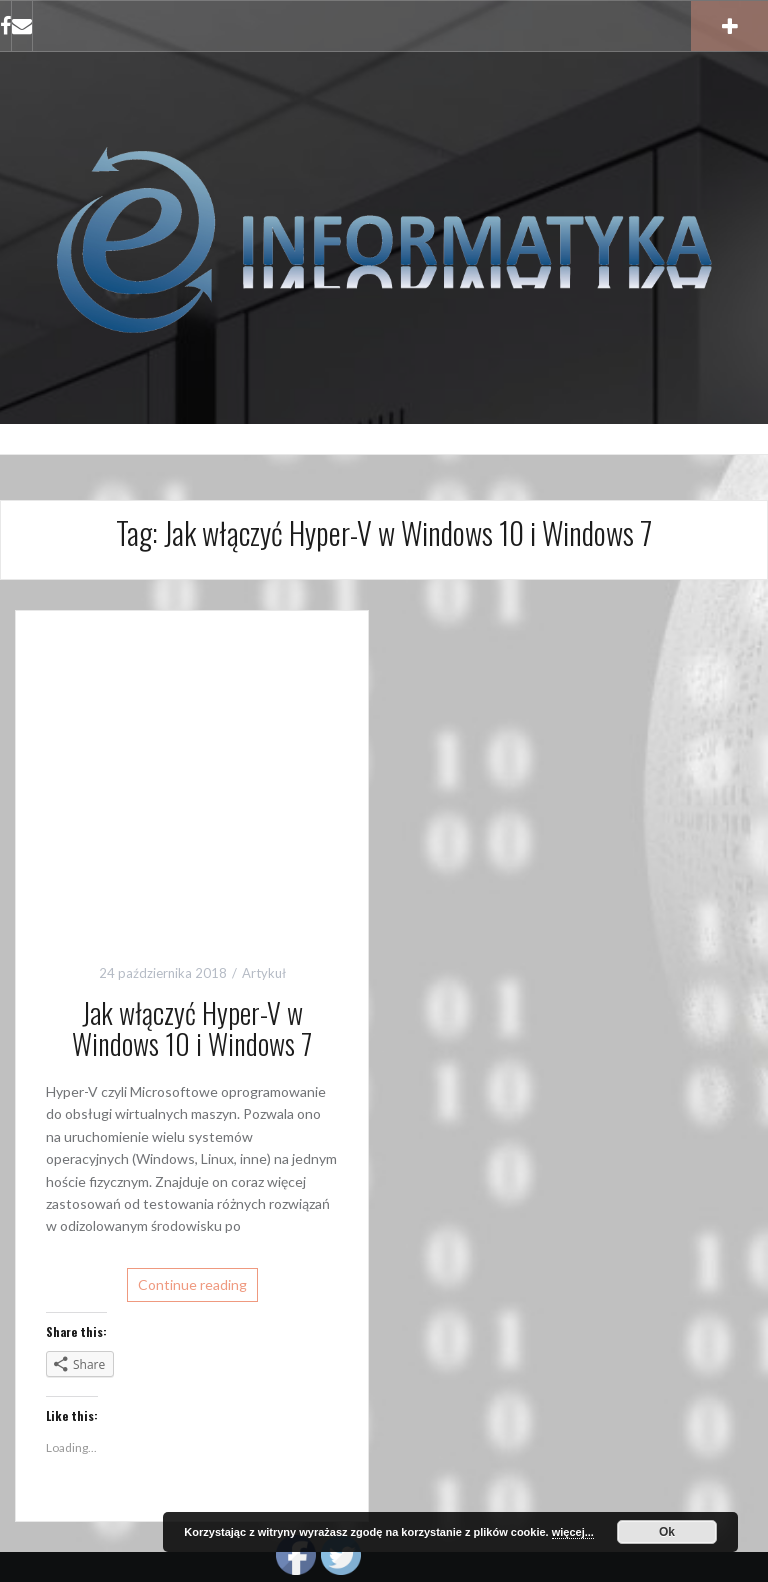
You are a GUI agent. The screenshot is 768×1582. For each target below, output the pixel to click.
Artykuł (264, 973)
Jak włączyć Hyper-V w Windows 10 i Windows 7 (192, 1028)
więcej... (573, 1532)
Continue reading (192, 1284)
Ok (667, 1532)
